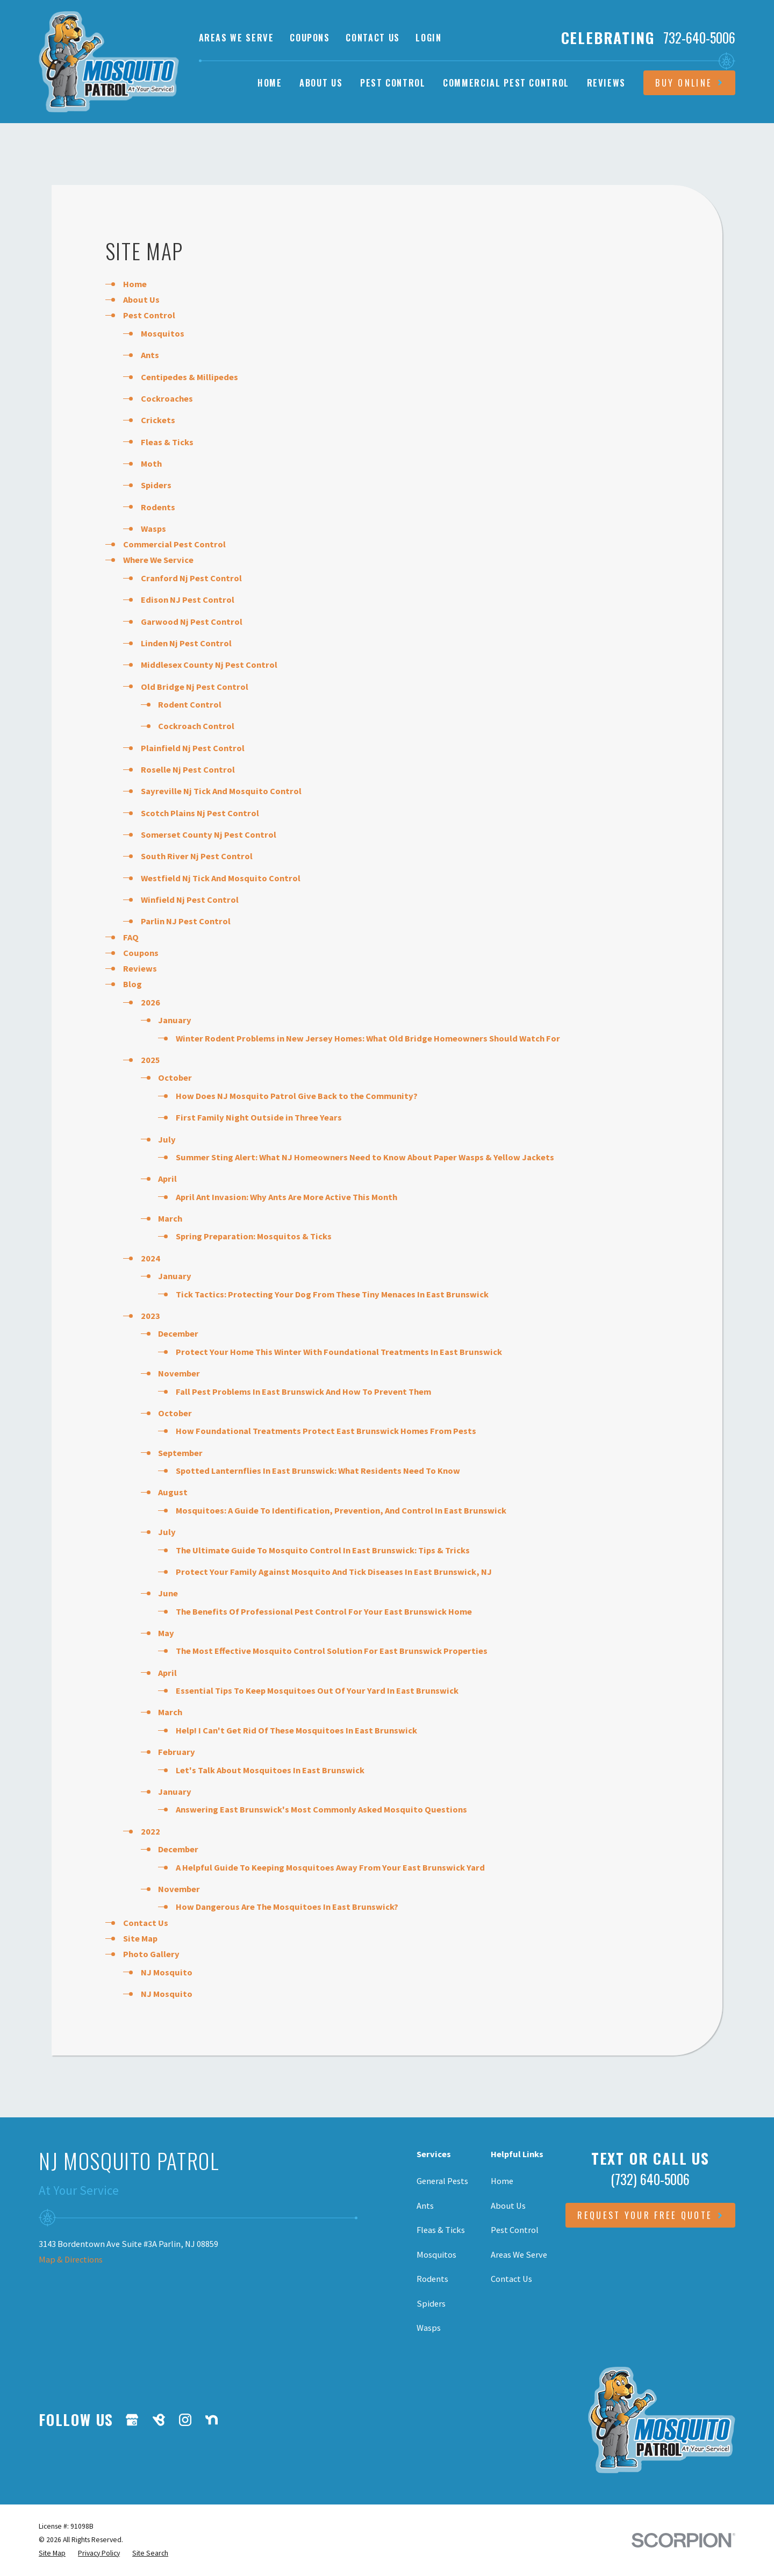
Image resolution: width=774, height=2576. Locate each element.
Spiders (156, 485)
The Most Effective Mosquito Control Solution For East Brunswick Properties (332, 1650)
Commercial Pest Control (174, 544)
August (173, 1492)
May (166, 1633)
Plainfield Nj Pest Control (193, 748)
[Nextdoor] (211, 2420)
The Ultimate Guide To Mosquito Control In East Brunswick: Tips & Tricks (323, 1550)
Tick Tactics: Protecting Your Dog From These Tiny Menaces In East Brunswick (332, 1294)
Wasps (153, 528)
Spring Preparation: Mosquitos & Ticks (254, 1236)
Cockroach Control (196, 725)
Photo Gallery (151, 1954)
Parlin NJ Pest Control (186, 921)
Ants (150, 354)
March (170, 1218)
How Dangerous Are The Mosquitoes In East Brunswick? (287, 1906)
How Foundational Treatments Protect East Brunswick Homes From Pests (326, 1430)
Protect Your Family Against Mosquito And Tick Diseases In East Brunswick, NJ (334, 1571)
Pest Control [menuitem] (393, 82)
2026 (150, 1002)
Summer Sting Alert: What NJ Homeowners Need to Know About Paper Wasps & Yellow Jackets (365, 1157)
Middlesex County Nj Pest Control (209, 664)
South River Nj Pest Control (197, 856)
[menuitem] (52, 2553)
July (167, 1139)
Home (135, 284)
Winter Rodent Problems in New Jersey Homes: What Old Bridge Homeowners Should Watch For (368, 1038)
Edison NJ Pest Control (187, 599)
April (167, 1178)
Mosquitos (162, 333)
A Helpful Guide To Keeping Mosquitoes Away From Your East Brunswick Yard (330, 1867)
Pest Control (149, 315)
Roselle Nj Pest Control (188, 769)
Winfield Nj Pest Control (190, 899)
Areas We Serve (236, 37)
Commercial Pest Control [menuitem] (506, 82)
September (180, 1452)
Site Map (140, 1938)
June (168, 1593)
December (178, 1333)
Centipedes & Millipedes (189, 377)
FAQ (131, 937)
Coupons (310, 37)
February (176, 1751)
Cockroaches (167, 398)
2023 (150, 1315)
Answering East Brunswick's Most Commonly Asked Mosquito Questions (321, 1809)
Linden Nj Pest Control (186, 643)
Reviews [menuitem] (606, 82)
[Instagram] (185, 2420)
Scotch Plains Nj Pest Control (200, 813)
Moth (151, 463)
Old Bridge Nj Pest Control (194, 686)
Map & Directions (71, 2259)
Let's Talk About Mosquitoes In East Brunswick (270, 1770)
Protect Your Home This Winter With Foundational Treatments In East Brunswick (339, 1351)
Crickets (158, 420)
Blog (132, 984)
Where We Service (158, 559)
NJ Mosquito (166, 1972)
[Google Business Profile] (132, 2420)
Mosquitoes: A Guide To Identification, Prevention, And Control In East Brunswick (341, 1510)
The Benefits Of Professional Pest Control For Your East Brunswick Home (324, 1611)
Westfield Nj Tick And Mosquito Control (220, 878)
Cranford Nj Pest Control (191, 578)
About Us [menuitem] (320, 82)
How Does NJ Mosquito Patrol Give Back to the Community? (297, 1095)
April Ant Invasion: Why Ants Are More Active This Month (286, 1196)
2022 (150, 1831)
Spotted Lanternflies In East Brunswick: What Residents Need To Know (318, 1470)
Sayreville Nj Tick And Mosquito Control (221, 791)
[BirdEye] (159, 2420)
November (179, 1373)
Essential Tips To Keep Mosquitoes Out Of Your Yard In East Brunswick (317, 1690)
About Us (141, 299)
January (174, 1020)
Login (428, 37)
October (175, 1077)
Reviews (140, 968)
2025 (150, 1059)
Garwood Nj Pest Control (191, 621)
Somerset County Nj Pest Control (208, 834)
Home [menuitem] (269, 82)
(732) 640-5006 (650, 2179)
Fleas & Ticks (167, 442)
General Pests (442, 2180)
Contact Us (372, 37)
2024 (150, 1258)
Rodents (158, 507)
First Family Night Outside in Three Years (259, 1117)
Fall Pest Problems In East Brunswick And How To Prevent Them (303, 1391)
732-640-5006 (699, 38)
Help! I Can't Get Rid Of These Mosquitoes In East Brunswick (296, 1730)
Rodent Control (189, 704)
